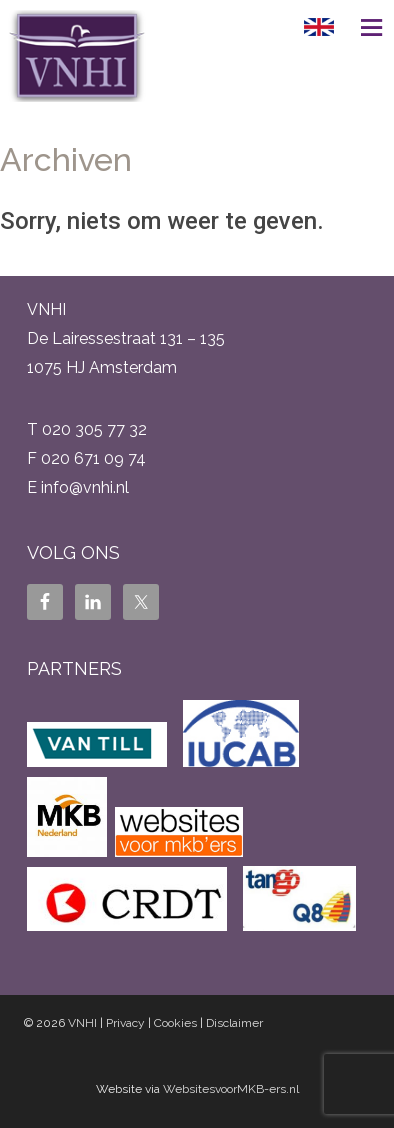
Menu (364, 27)
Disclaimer (234, 1023)
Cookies (175, 1023)
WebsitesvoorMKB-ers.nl (231, 1089)
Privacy (125, 1023)
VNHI (82, 1023)
